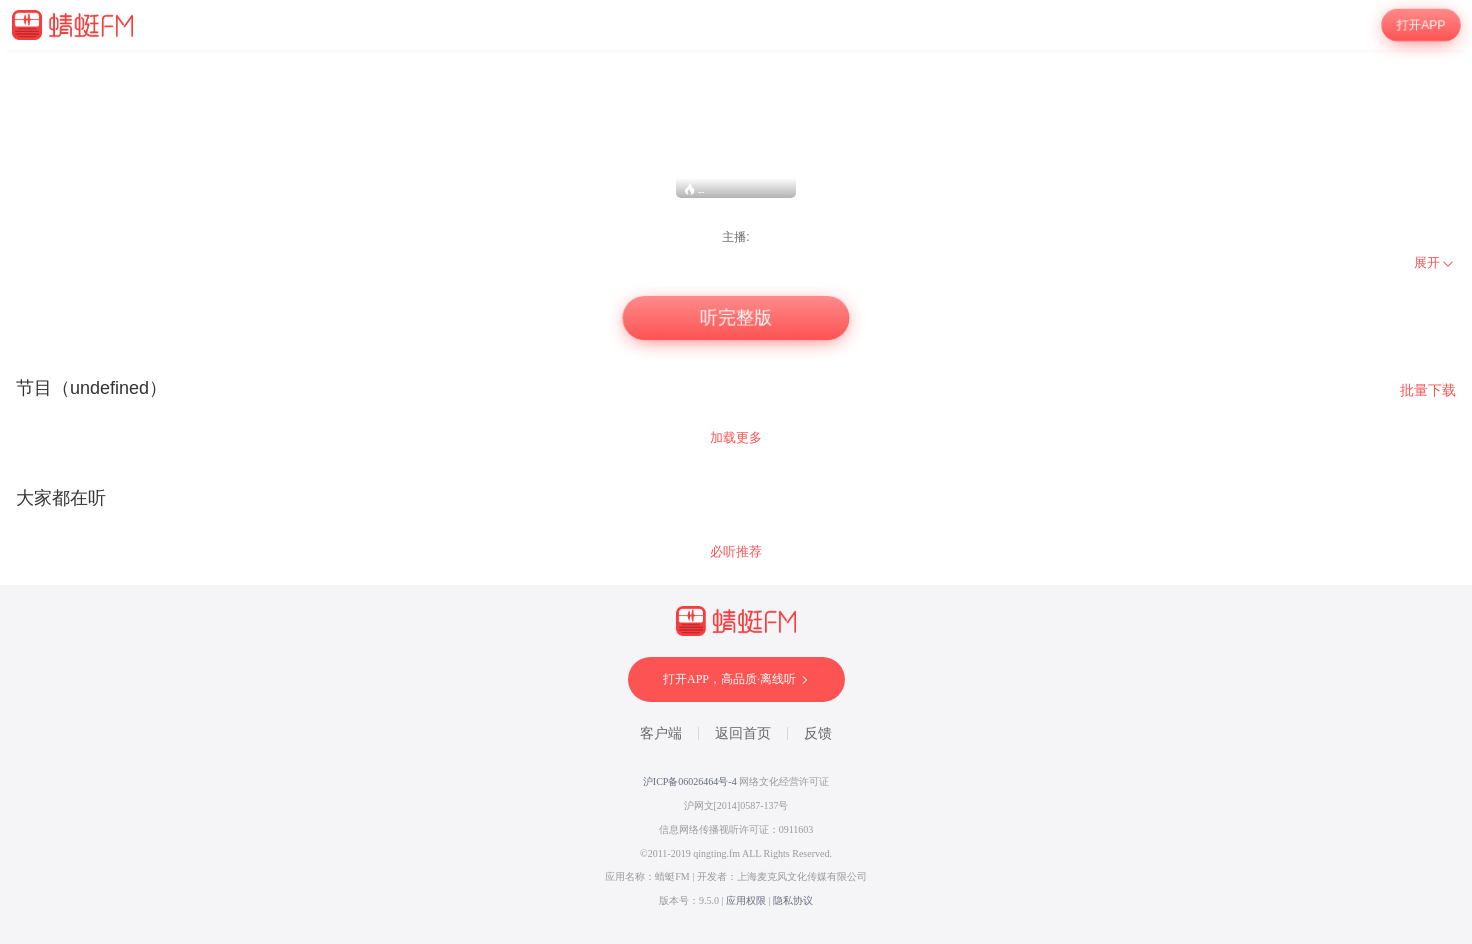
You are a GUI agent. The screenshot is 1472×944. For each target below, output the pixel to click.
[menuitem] (1435, 263)
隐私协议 (793, 900)
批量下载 (1428, 390)
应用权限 (746, 900)
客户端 (661, 733)
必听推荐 (736, 551)
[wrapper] (736, 497)
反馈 (818, 733)
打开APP (1421, 25)
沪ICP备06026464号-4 (690, 781)
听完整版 (735, 318)
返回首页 (743, 733)
